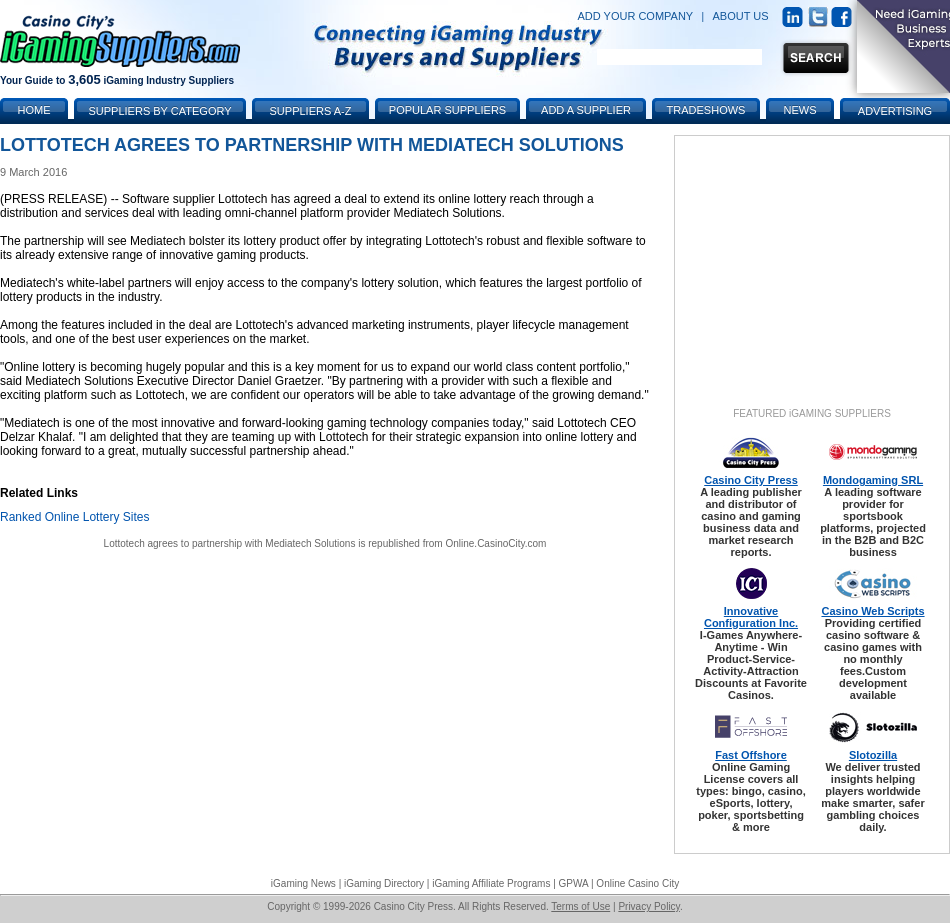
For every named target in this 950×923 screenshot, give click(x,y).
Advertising (895, 111)
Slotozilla (873, 755)
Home (34, 110)
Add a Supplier (586, 110)
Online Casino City (637, 883)
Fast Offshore (751, 755)
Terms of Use (580, 906)
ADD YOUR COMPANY (635, 16)
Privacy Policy (649, 906)
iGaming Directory (384, 883)
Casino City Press (751, 480)
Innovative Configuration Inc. (751, 617)
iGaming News (303, 883)
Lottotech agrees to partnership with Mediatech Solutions (230, 543)
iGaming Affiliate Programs (491, 883)
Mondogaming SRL (873, 480)
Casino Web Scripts (872, 611)
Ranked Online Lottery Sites (74, 517)
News (800, 110)
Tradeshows (706, 110)
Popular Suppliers (447, 110)
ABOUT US (741, 16)
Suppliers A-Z (311, 111)
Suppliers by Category (159, 111)
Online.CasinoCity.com (495, 543)
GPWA (574, 883)
